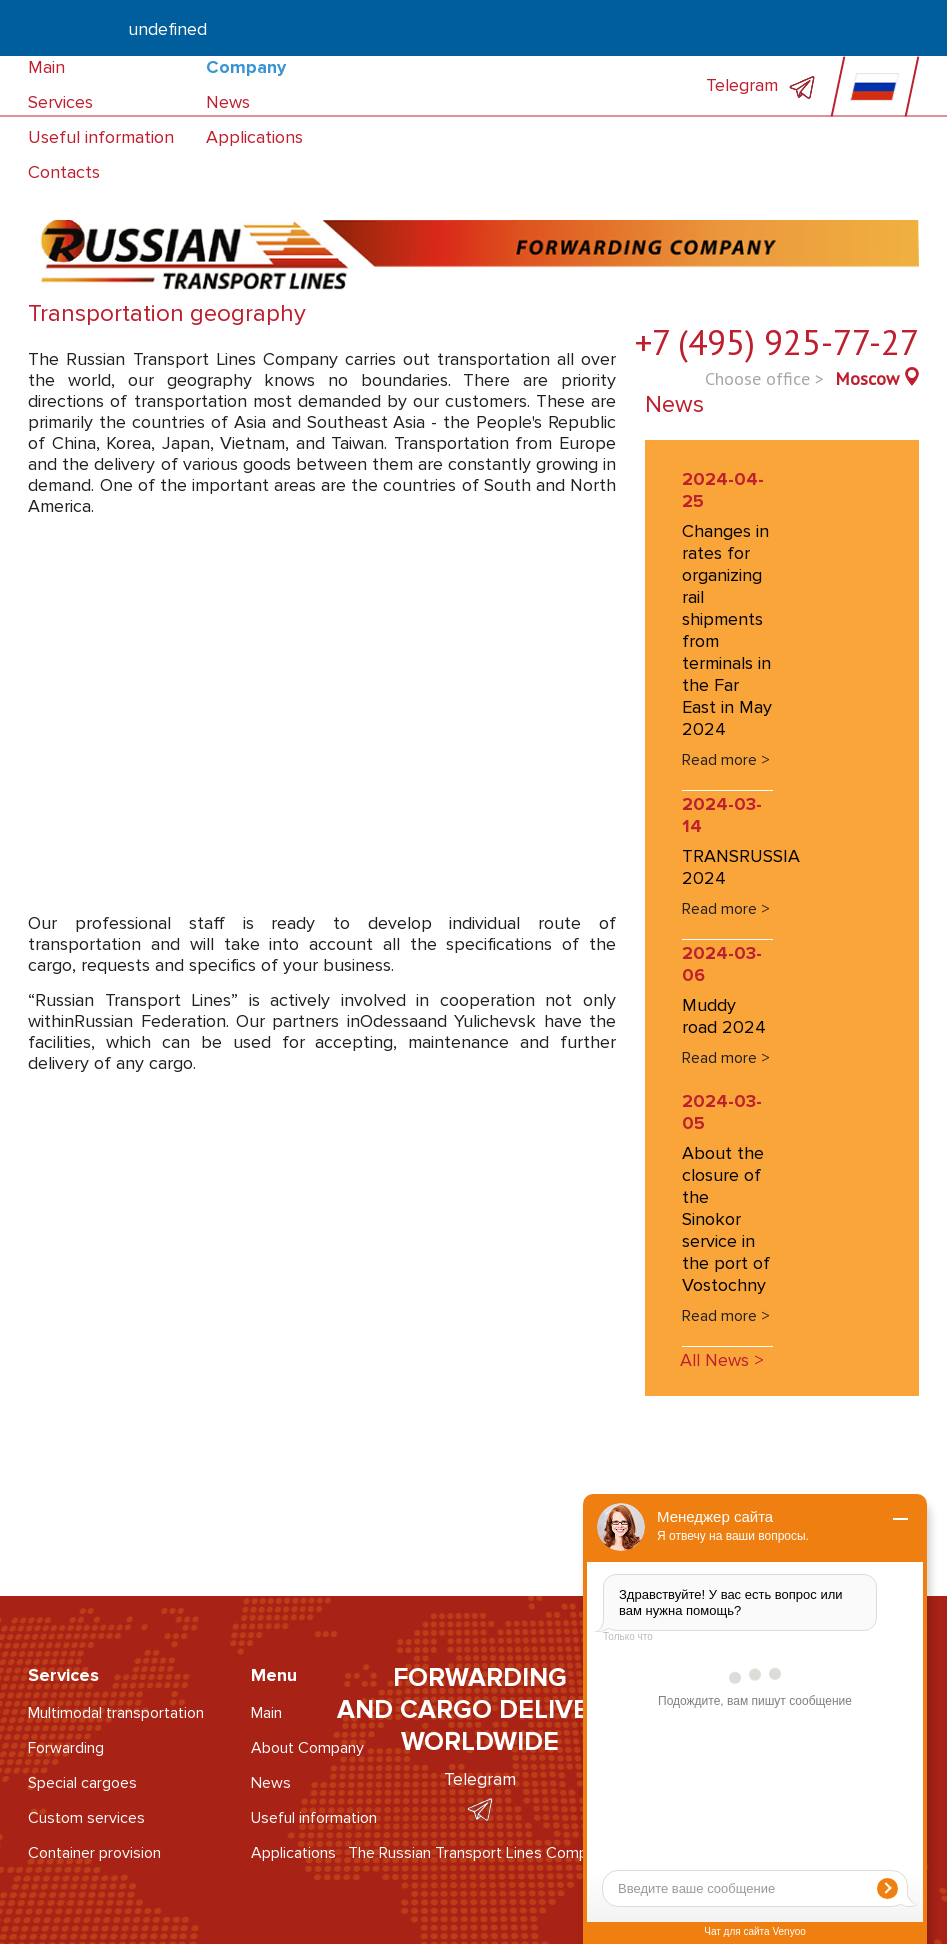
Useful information (101, 137)
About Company (307, 1748)
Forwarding (66, 1748)
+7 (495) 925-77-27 (777, 342)
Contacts (64, 172)
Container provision (94, 1853)
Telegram (761, 85)
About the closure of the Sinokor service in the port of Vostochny (726, 1219)
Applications (254, 137)
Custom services (86, 1818)
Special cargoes (82, 1783)
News (228, 102)
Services (60, 102)
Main (46, 67)
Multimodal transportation (116, 1713)
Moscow (867, 378)
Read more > (726, 760)
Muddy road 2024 (724, 1016)
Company (246, 67)
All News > (722, 1360)
